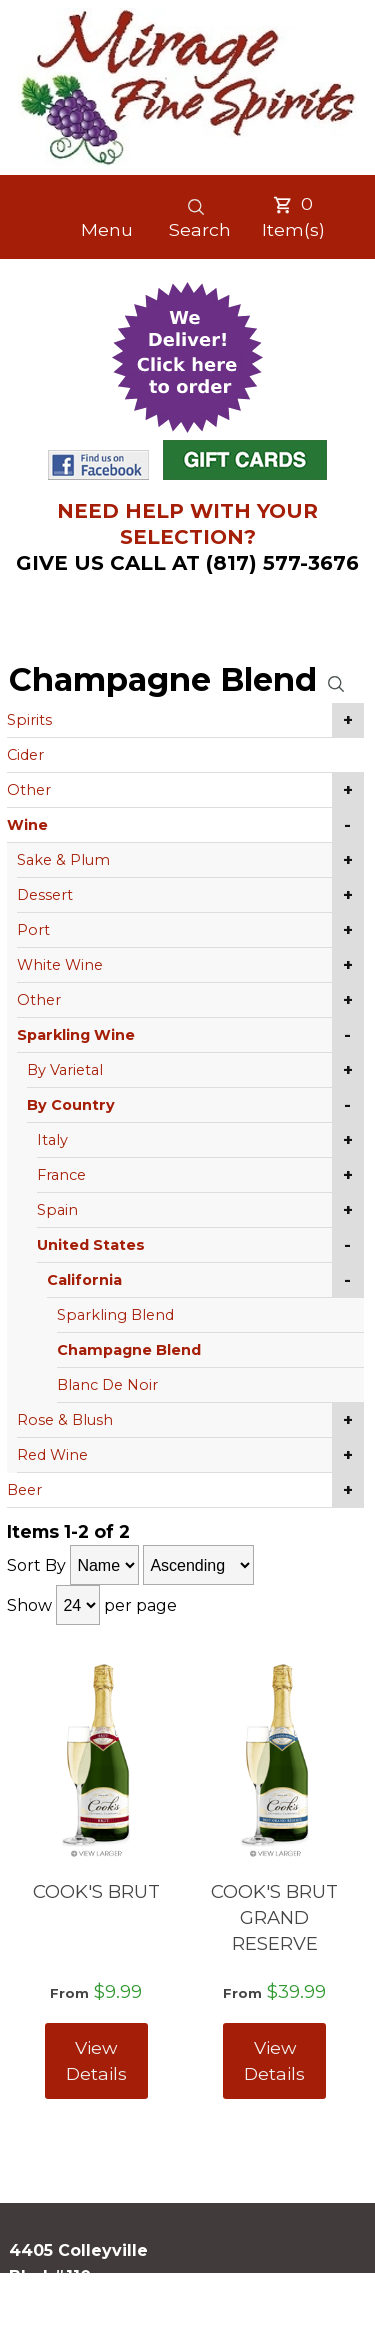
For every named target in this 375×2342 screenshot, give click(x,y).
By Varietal (65, 1070)
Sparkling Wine (76, 1035)
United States (91, 1245)
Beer (24, 1490)
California (84, 1280)
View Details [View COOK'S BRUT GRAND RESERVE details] (274, 2060)
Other (29, 790)
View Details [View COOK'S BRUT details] (96, 2060)
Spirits (29, 720)
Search (200, 218)
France (61, 1175)
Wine (27, 825)
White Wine (60, 965)
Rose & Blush (65, 1420)
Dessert (45, 895)
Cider (25, 755)
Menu (107, 229)
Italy (52, 1140)
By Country (71, 1105)
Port (33, 930)
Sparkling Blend (115, 1315)
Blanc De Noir (107, 1385)
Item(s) (293, 216)
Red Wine (52, 1455)
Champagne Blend (129, 1350)
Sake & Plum (63, 860)
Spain (57, 1210)
